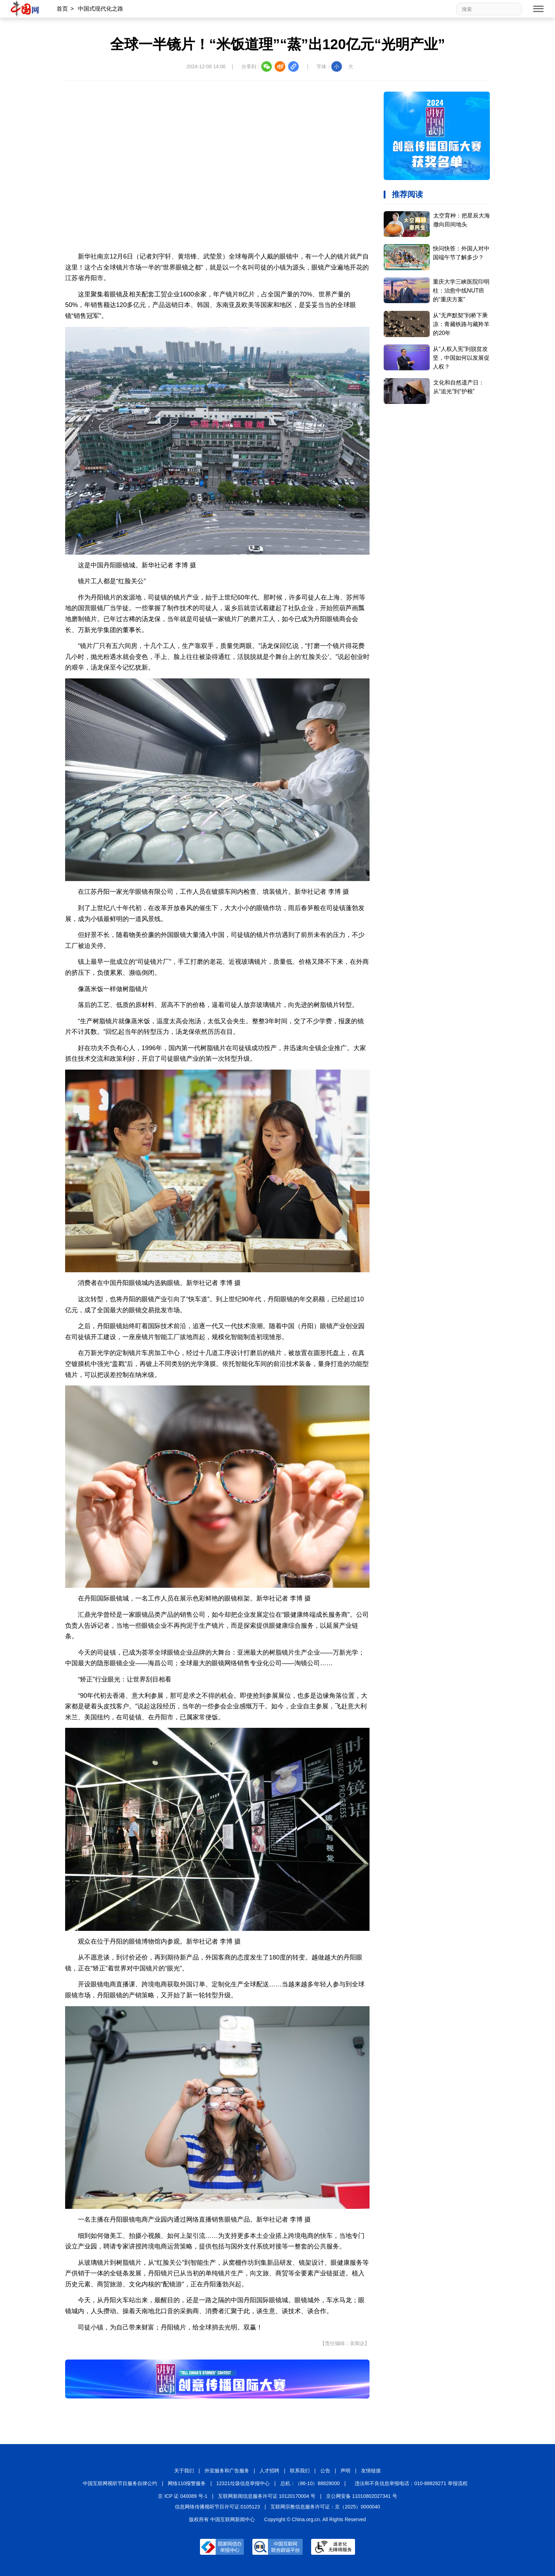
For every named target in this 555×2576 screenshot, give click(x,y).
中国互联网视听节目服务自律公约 (120, 2483)
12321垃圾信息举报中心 (243, 2483)
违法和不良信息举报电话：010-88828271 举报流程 (411, 2483)
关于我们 (184, 2470)
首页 (62, 9)
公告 (325, 2470)
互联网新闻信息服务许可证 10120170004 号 (266, 2496)
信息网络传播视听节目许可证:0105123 (217, 2507)
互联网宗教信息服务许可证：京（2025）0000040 (325, 2507)
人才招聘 (269, 2470)
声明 (345, 2470)
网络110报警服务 (187, 2483)
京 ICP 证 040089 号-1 (182, 2496)
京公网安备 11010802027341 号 (361, 2496)
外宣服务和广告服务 (227, 2470)
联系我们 (300, 2470)
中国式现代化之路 (100, 9)
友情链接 (371, 2470)
